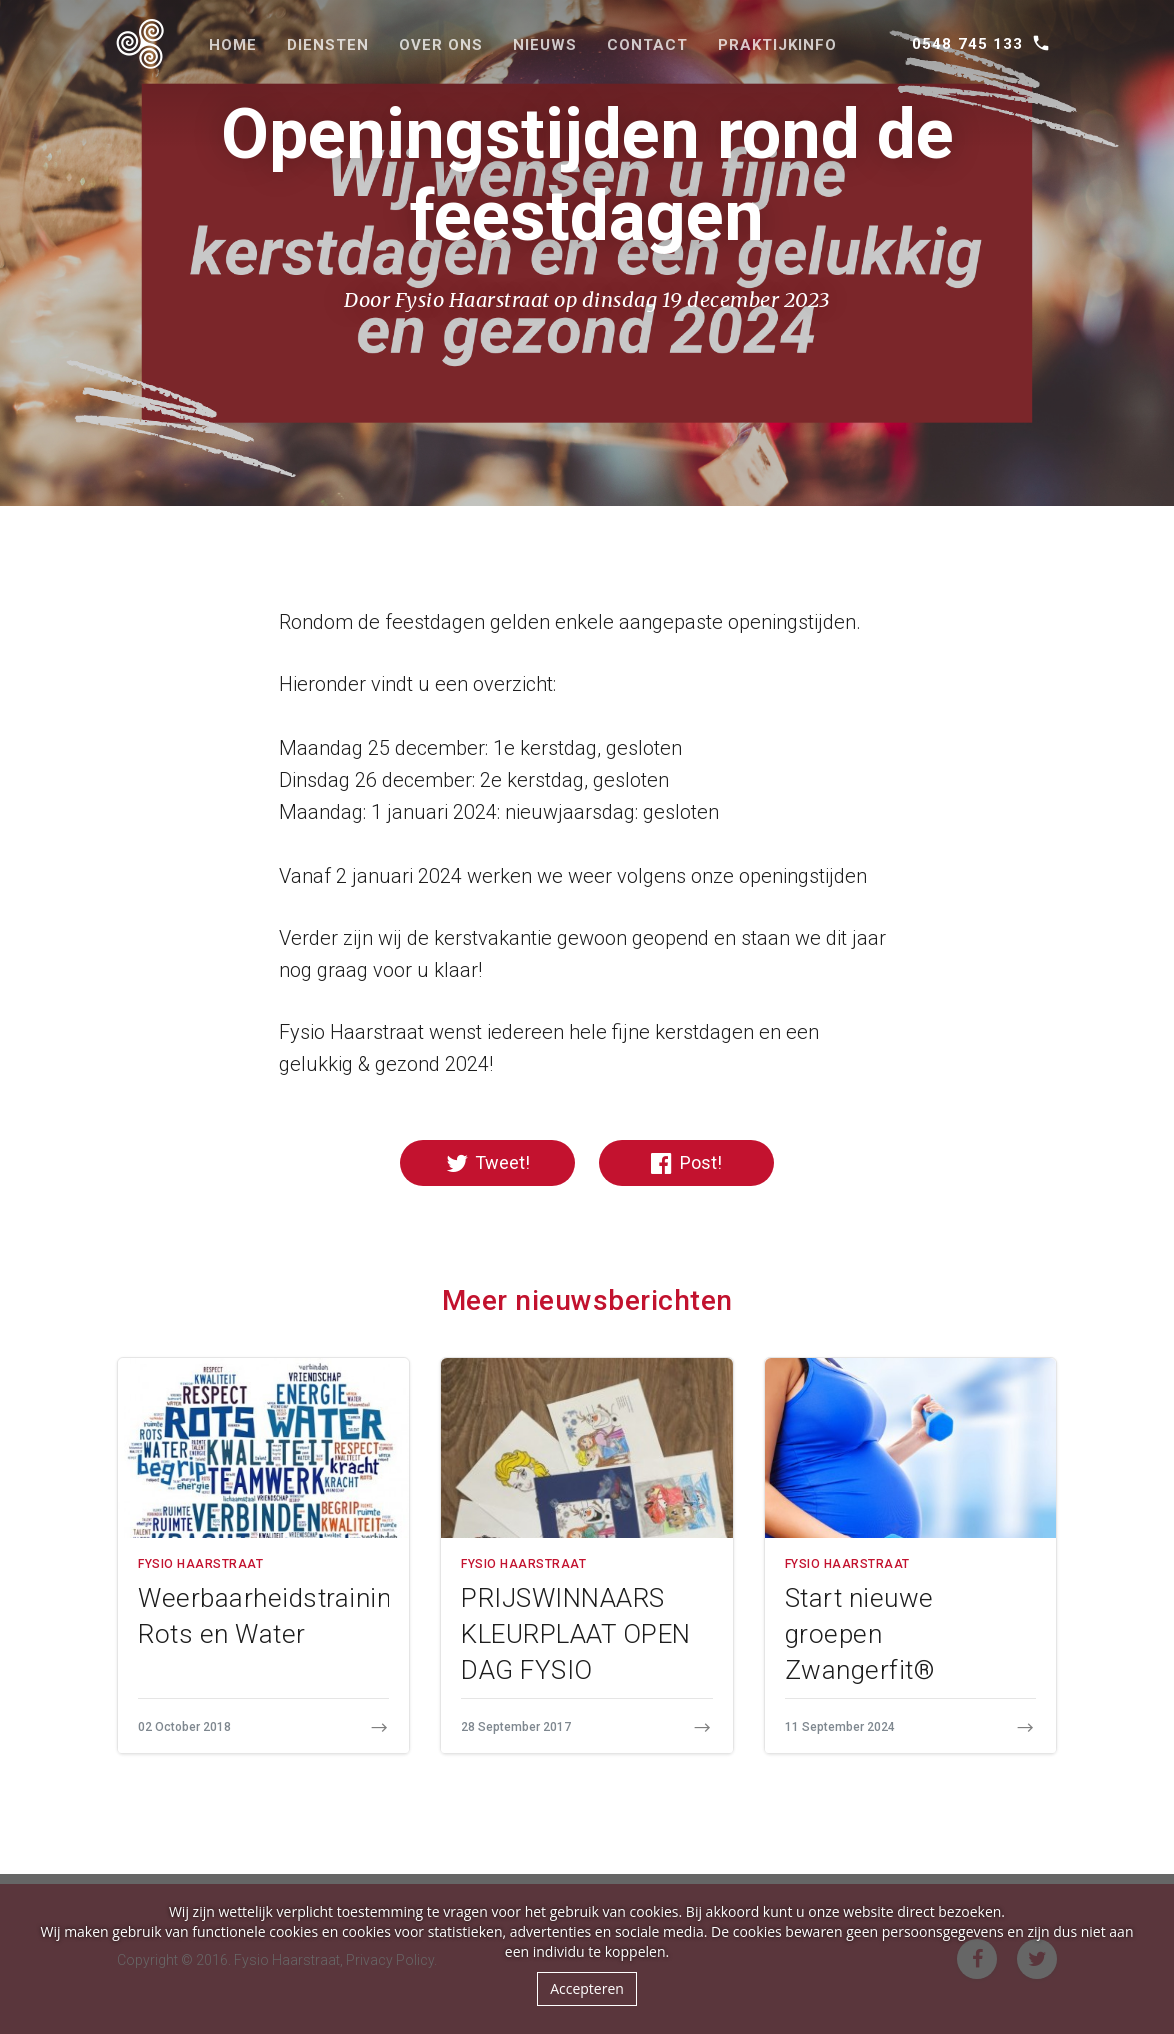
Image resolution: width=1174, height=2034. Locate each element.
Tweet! (488, 1163)
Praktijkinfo (777, 45)
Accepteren (587, 1988)
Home (233, 45)
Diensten (328, 45)
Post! (686, 1163)
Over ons (441, 45)
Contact (647, 45)
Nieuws (545, 45)
